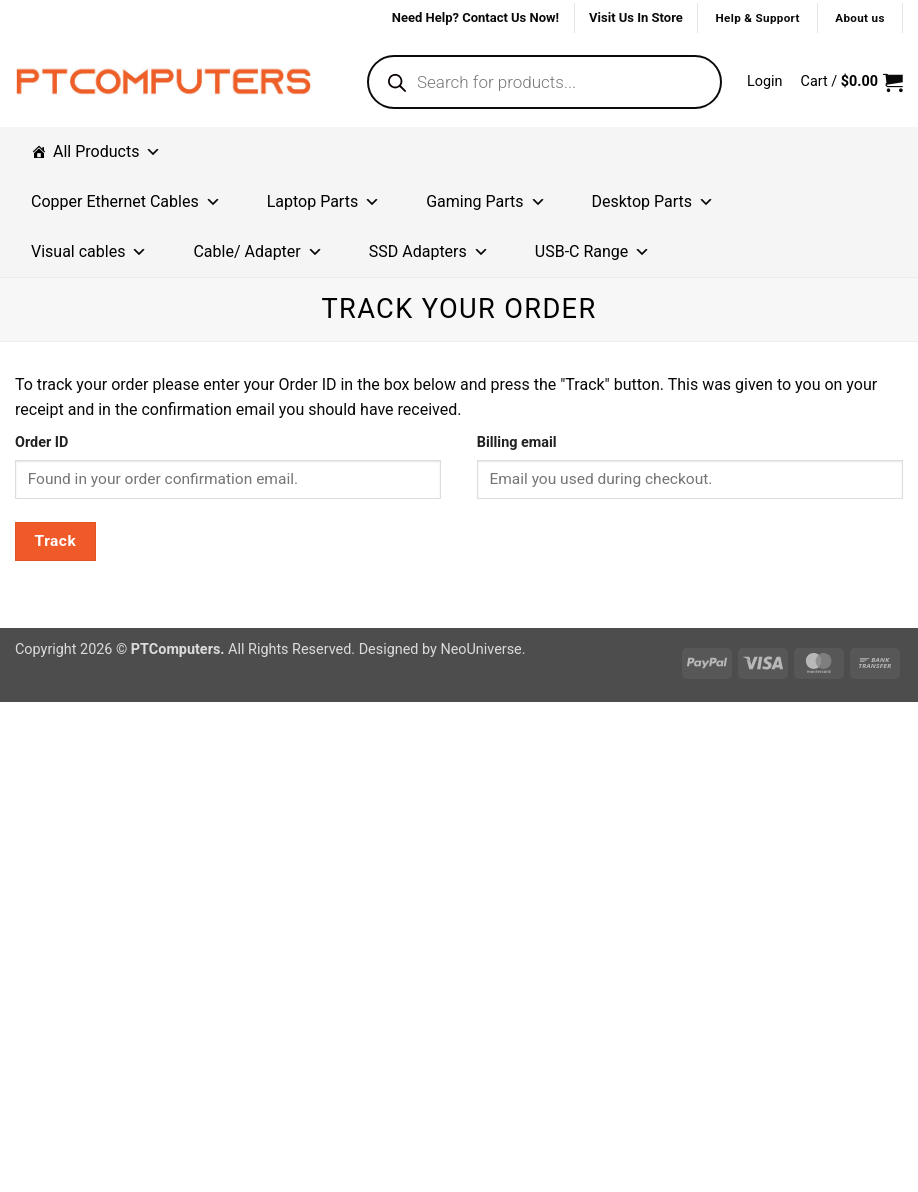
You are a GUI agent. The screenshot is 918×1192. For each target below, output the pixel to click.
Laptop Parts (323, 202)
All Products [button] (107, 152)
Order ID (41, 442)
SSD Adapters (429, 252)
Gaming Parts (485, 202)
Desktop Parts (653, 202)
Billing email (517, 442)
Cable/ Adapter (257, 252)
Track (56, 541)
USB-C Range (593, 252)
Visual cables (89, 252)
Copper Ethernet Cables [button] (126, 202)
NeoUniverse (480, 649)
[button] (765, 82)
